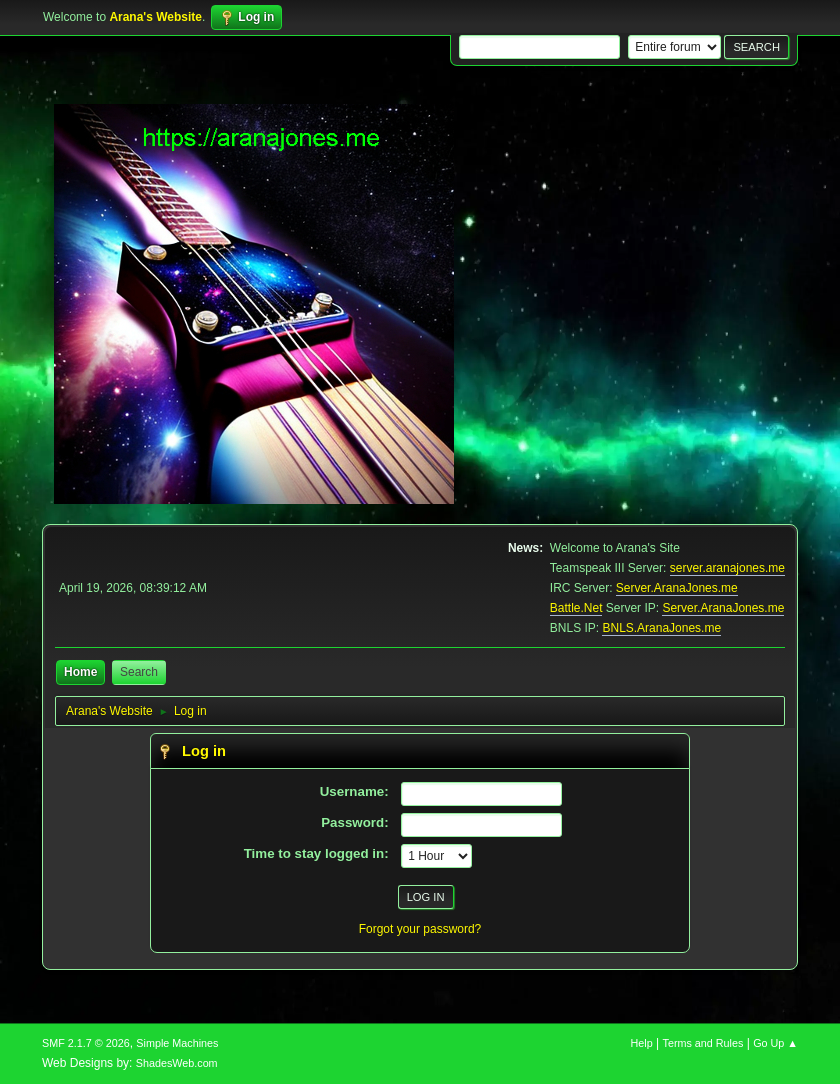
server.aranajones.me (727, 568)
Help (642, 1043)
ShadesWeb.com (177, 1063)
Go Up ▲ (775, 1043)
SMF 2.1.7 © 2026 (86, 1043)
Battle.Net (576, 608)
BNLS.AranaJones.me (661, 628)
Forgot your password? (420, 929)
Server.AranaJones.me (677, 588)
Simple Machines (177, 1043)
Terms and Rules (703, 1043)
